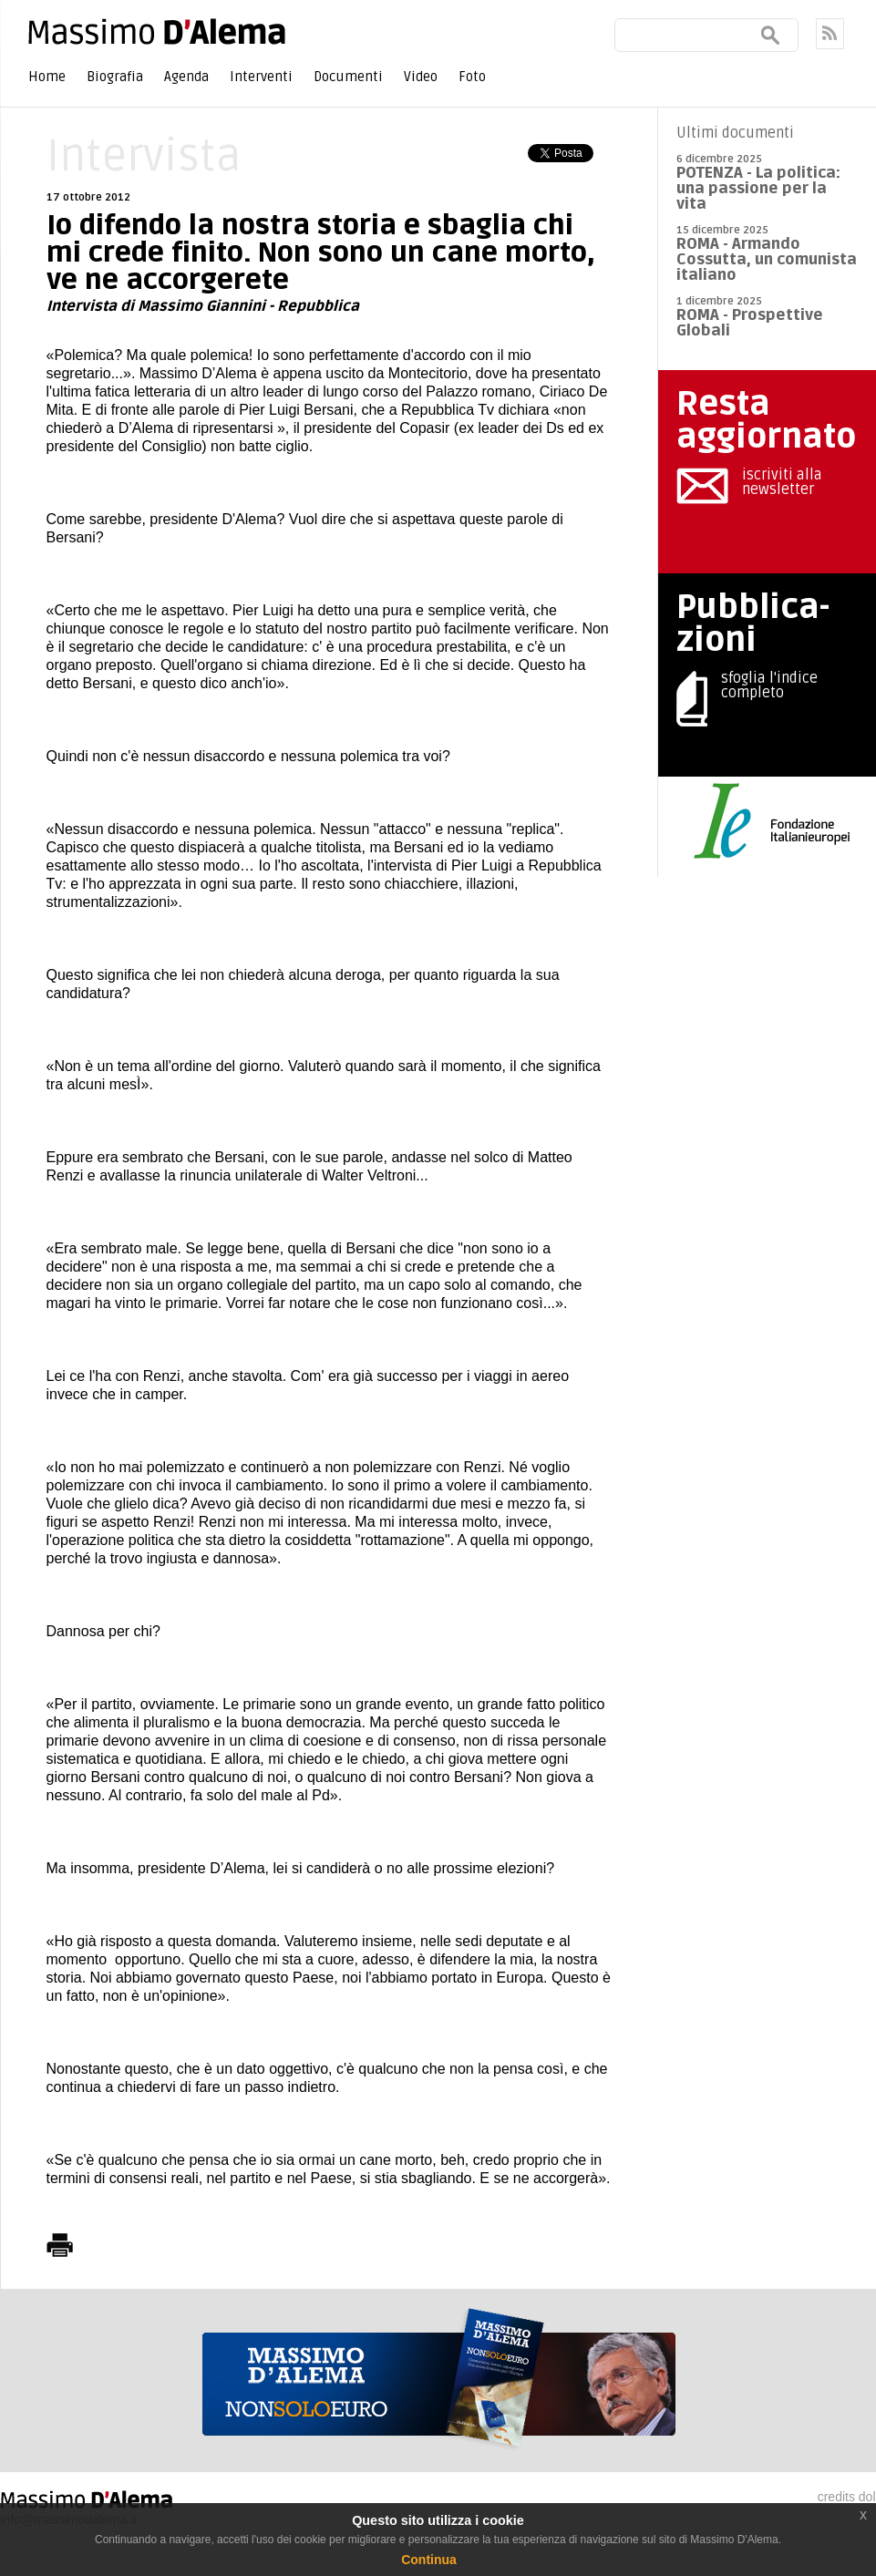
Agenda (186, 76)
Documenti (348, 76)
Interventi (261, 76)
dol (867, 2496)
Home (47, 76)
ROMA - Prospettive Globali (749, 322)
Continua (429, 2559)
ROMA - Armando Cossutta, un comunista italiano (766, 259)
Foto (472, 76)
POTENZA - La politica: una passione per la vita (758, 188)
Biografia (115, 76)
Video (421, 76)
